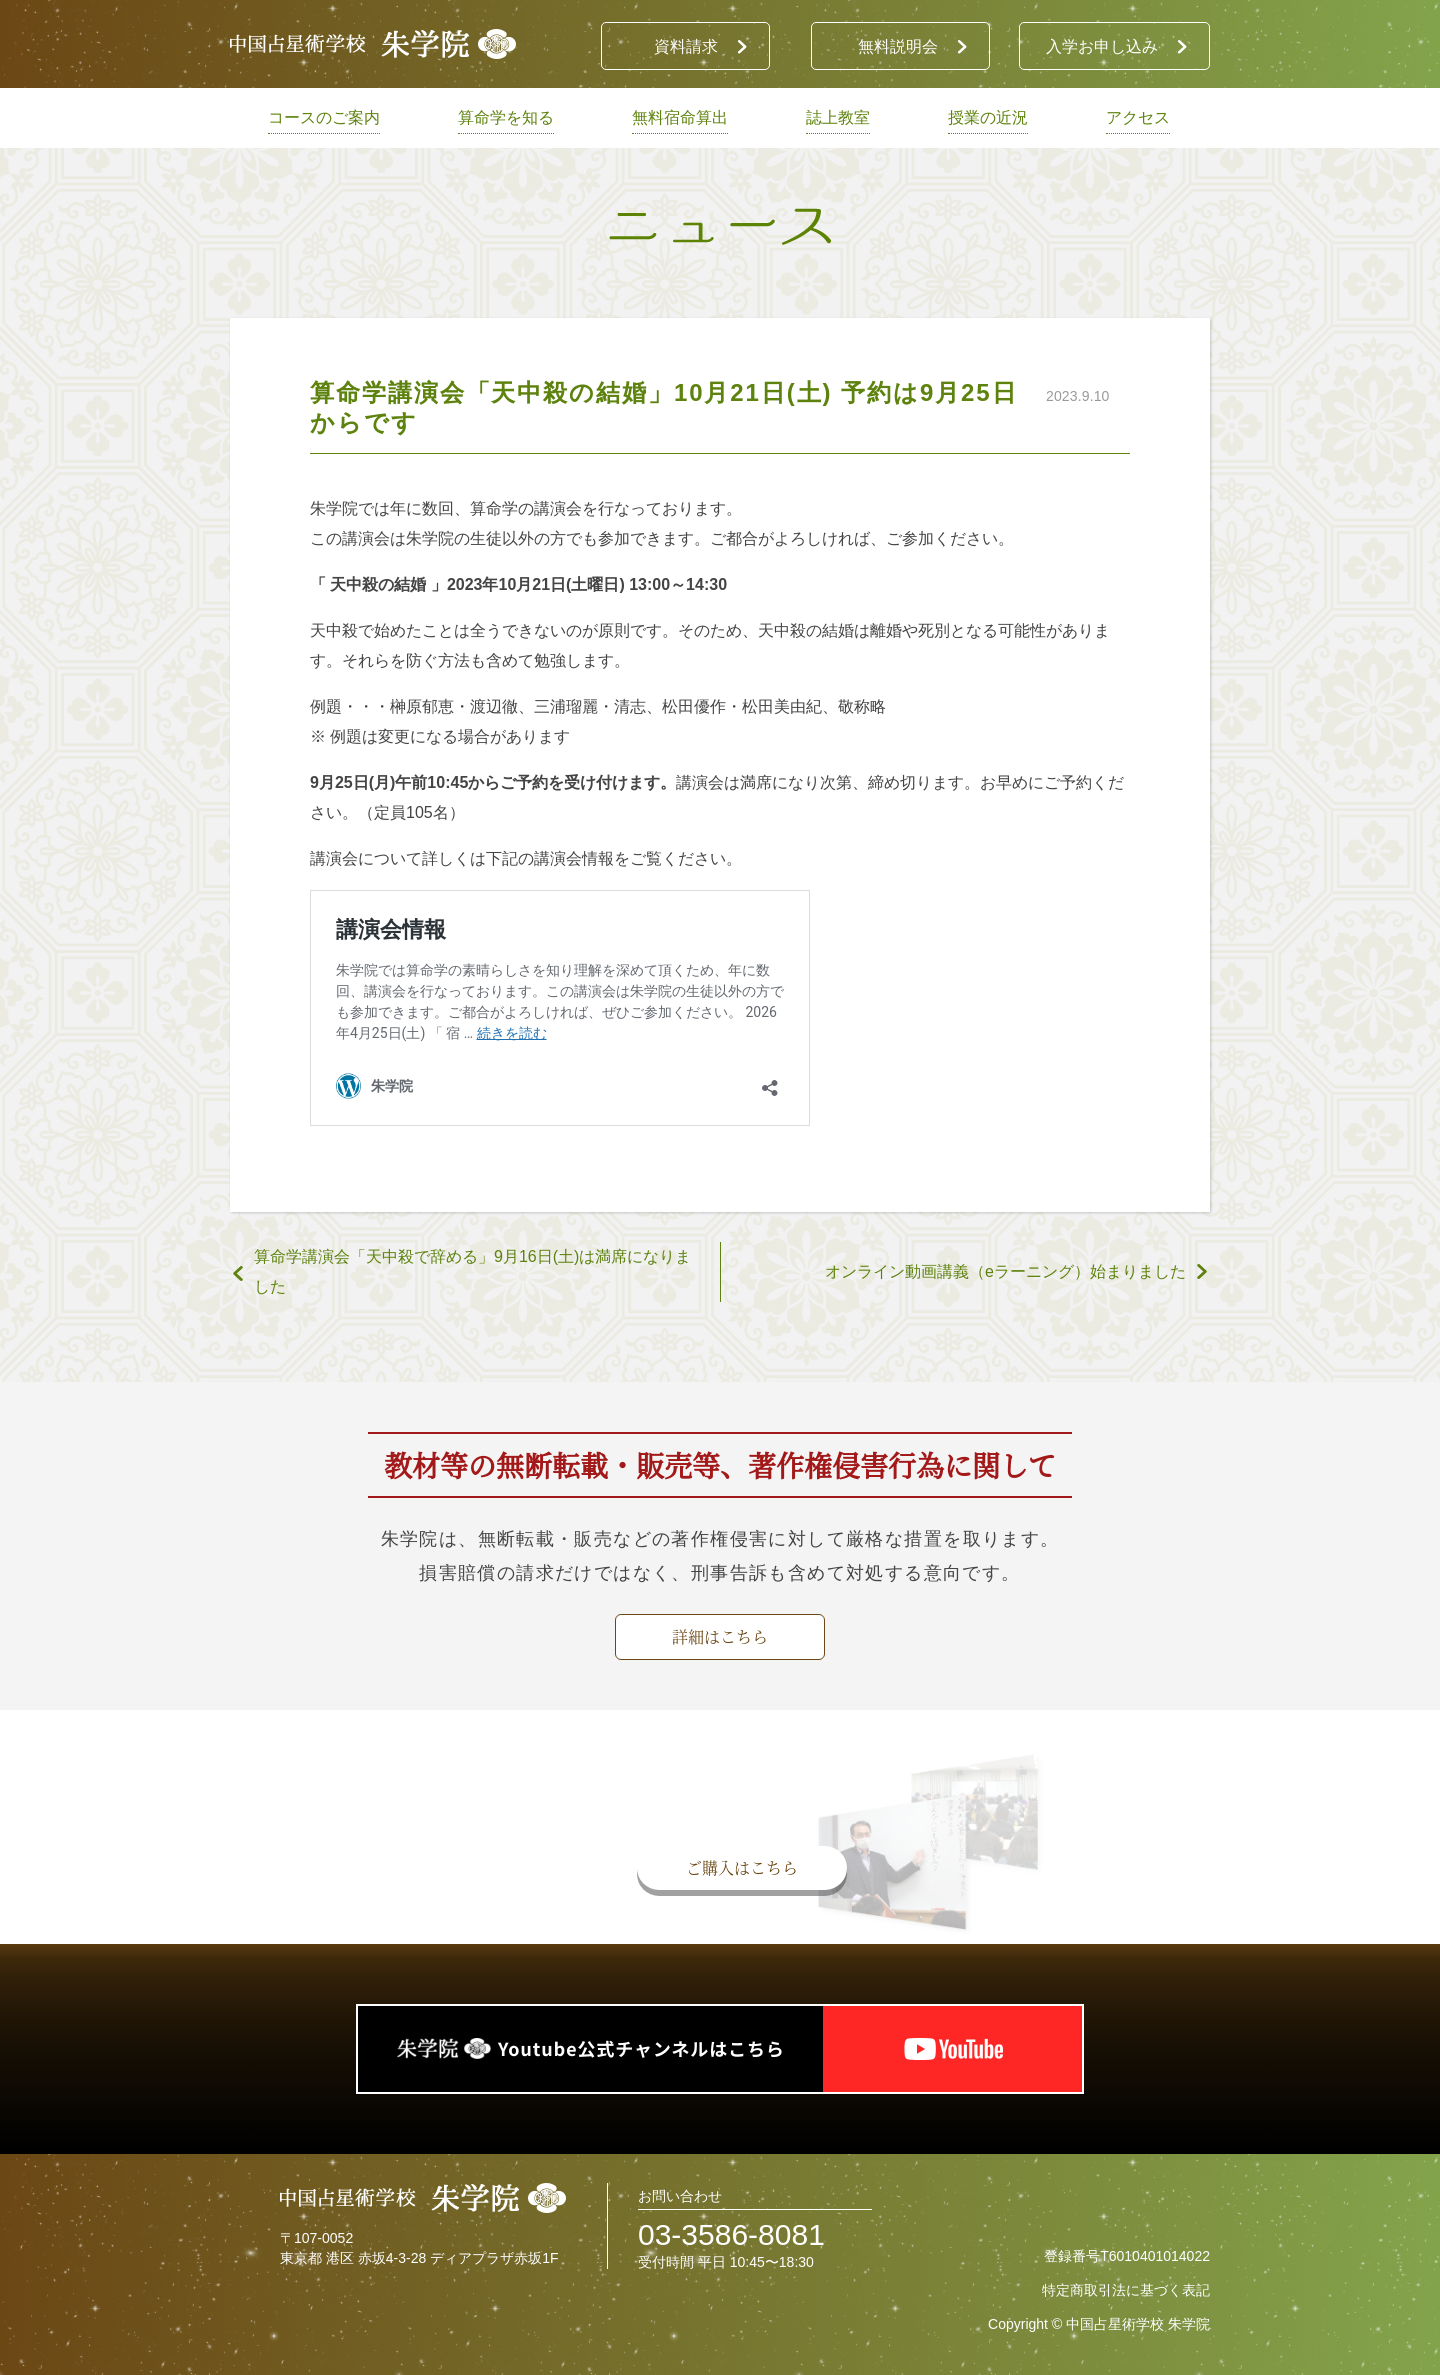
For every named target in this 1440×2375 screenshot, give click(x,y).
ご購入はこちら (742, 1867)
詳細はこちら (720, 1636)
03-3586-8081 (731, 2234)
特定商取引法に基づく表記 (1126, 2290)
